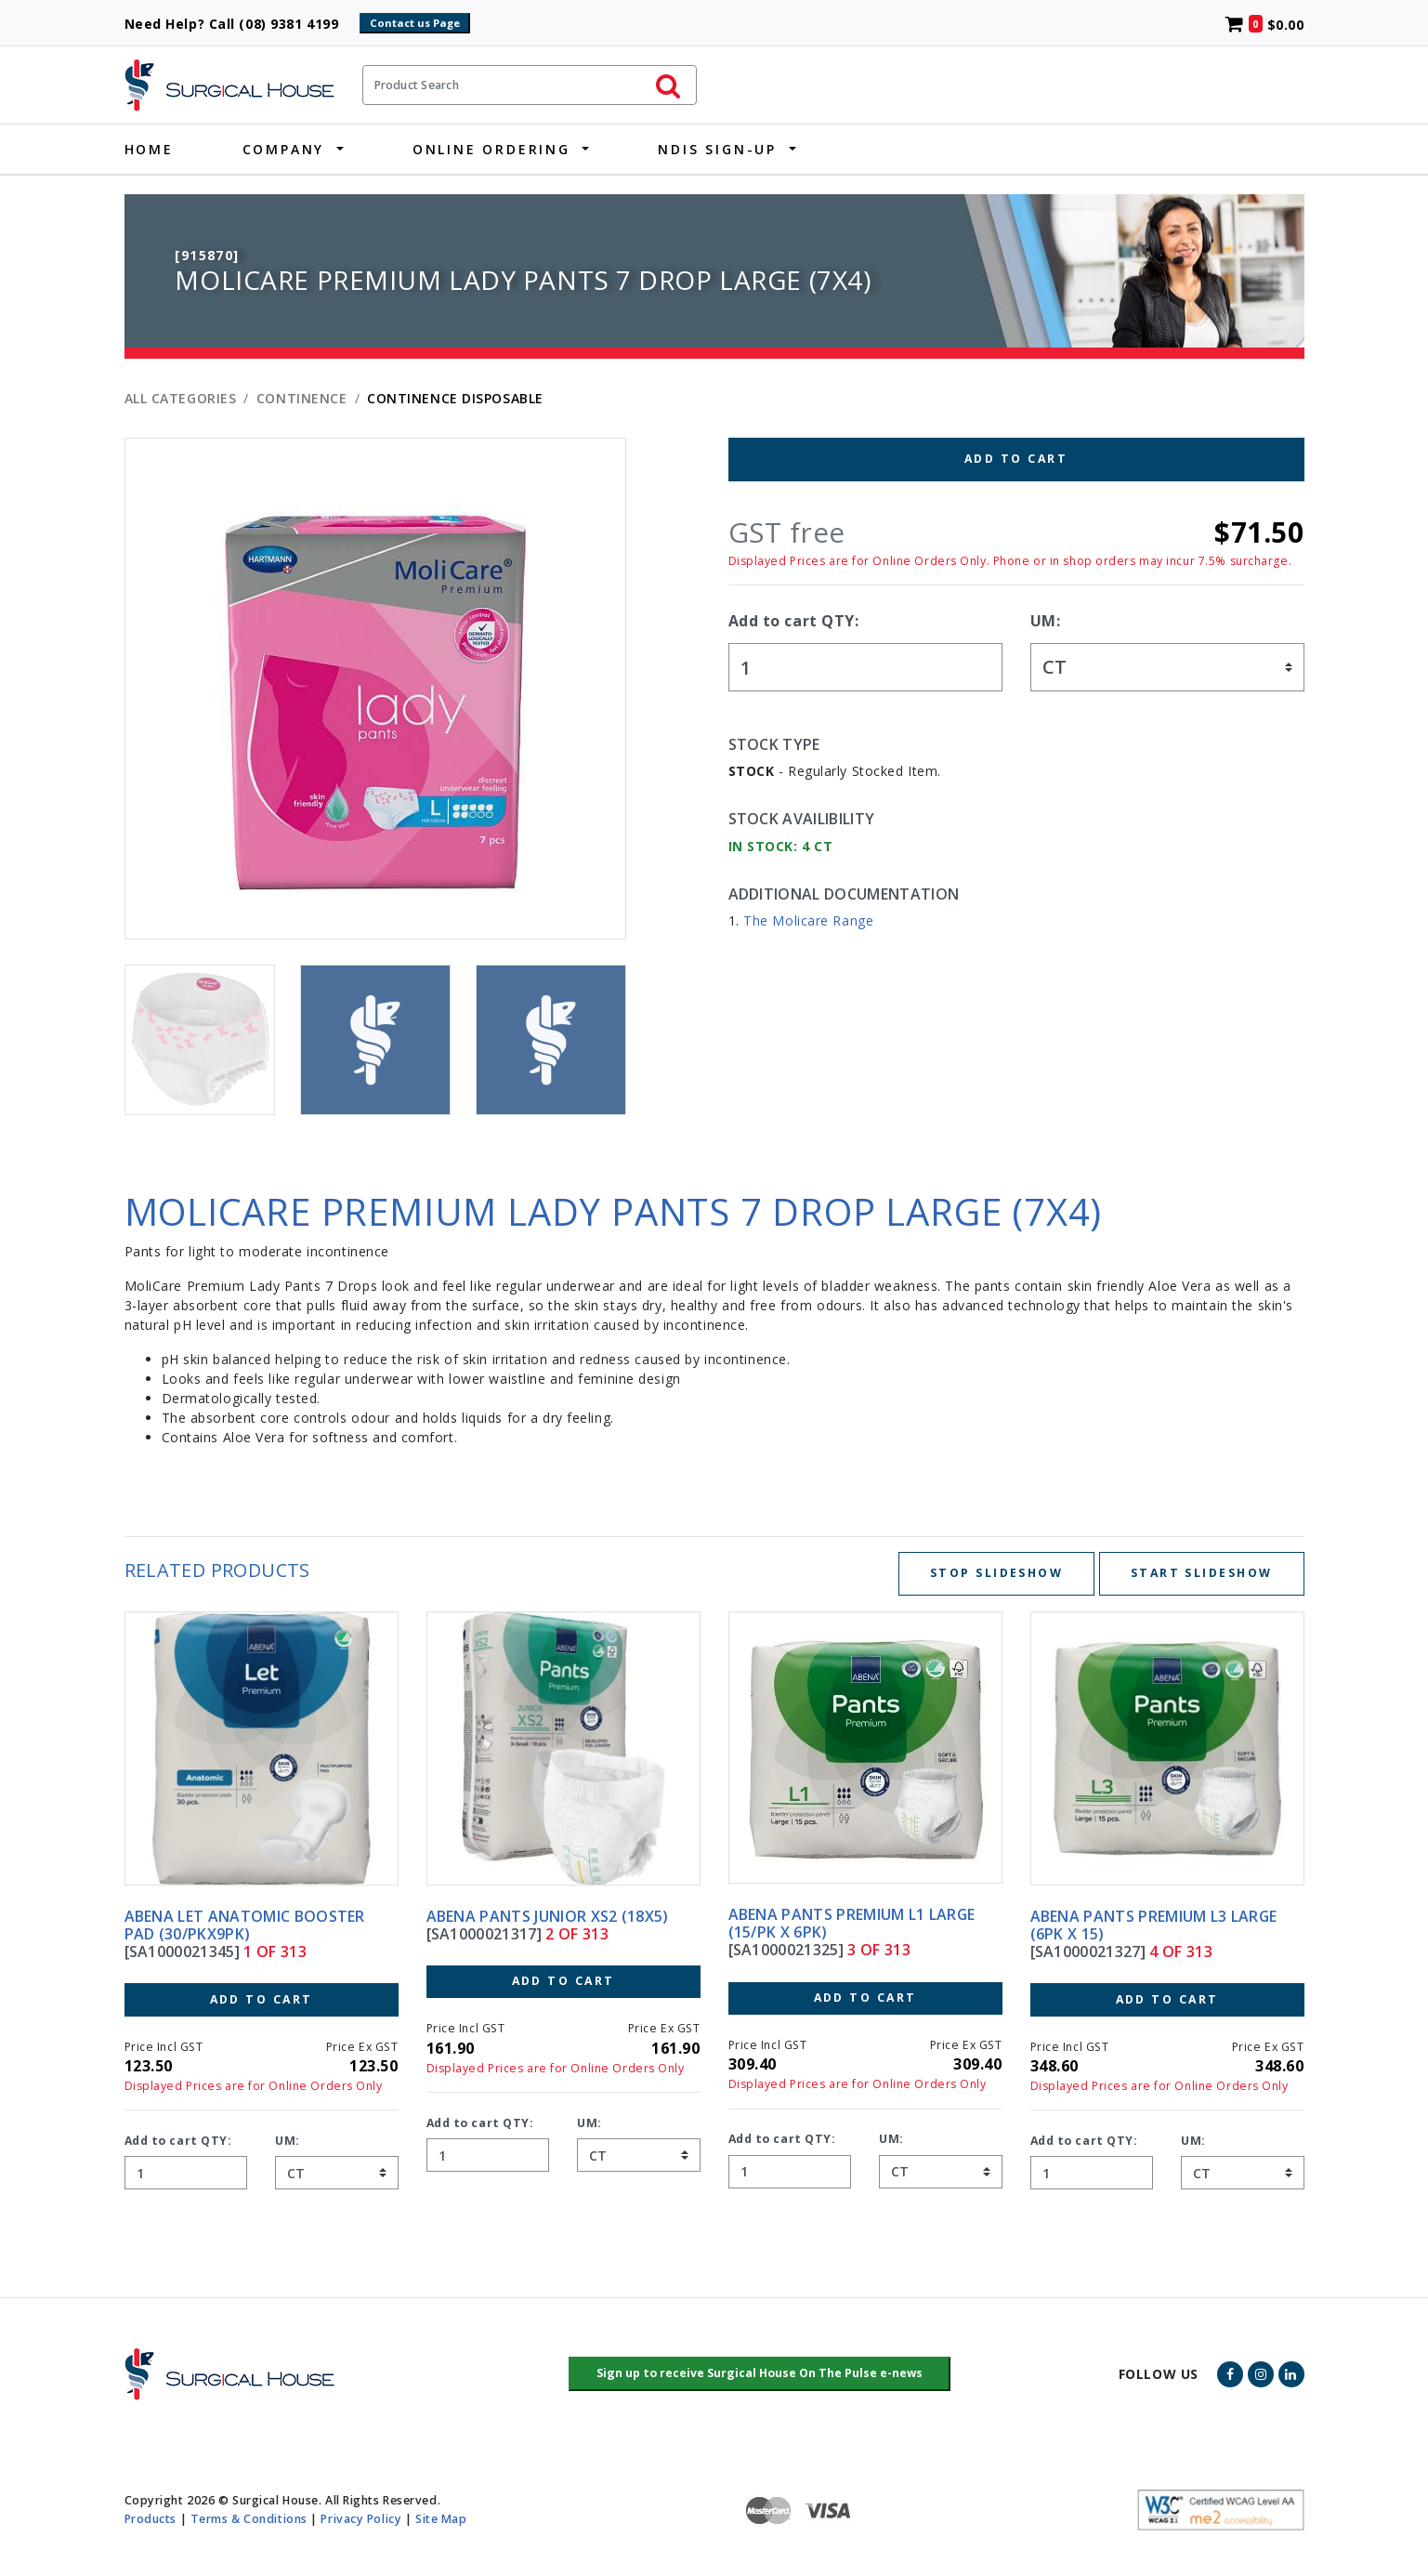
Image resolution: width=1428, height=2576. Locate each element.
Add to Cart (1016, 459)
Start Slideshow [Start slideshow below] (1202, 1573)
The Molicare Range (808, 920)
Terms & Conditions (249, 2519)
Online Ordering (491, 149)
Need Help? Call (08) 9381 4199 (240, 24)
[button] (759, 2374)
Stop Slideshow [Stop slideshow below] (996, 1573)
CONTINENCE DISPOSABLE (455, 398)
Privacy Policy (361, 2519)
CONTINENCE (301, 398)
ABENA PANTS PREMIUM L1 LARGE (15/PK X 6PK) (852, 1923)
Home (149, 149)
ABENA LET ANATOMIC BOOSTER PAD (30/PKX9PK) (244, 1925)
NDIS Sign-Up (717, 149)
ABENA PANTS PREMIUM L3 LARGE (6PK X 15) (1153, 1925)
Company (283, 149)
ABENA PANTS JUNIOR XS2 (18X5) (547, 1916)
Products (150, 2519)
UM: (1045, 621)
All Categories (180, 398)
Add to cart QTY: (793, 621)
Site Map (440, 2519)
